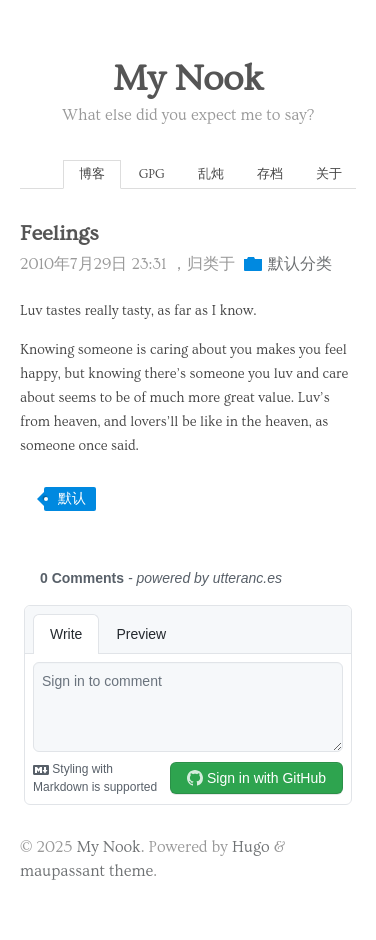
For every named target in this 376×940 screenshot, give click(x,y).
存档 (270, 174)
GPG (152, 174)
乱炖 (211, 174)
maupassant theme (86, 871)
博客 (92, 174)
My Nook (188, 79)
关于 (329, 174)
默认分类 (300, 264)
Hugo (251, 847)
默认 (72, 499)
